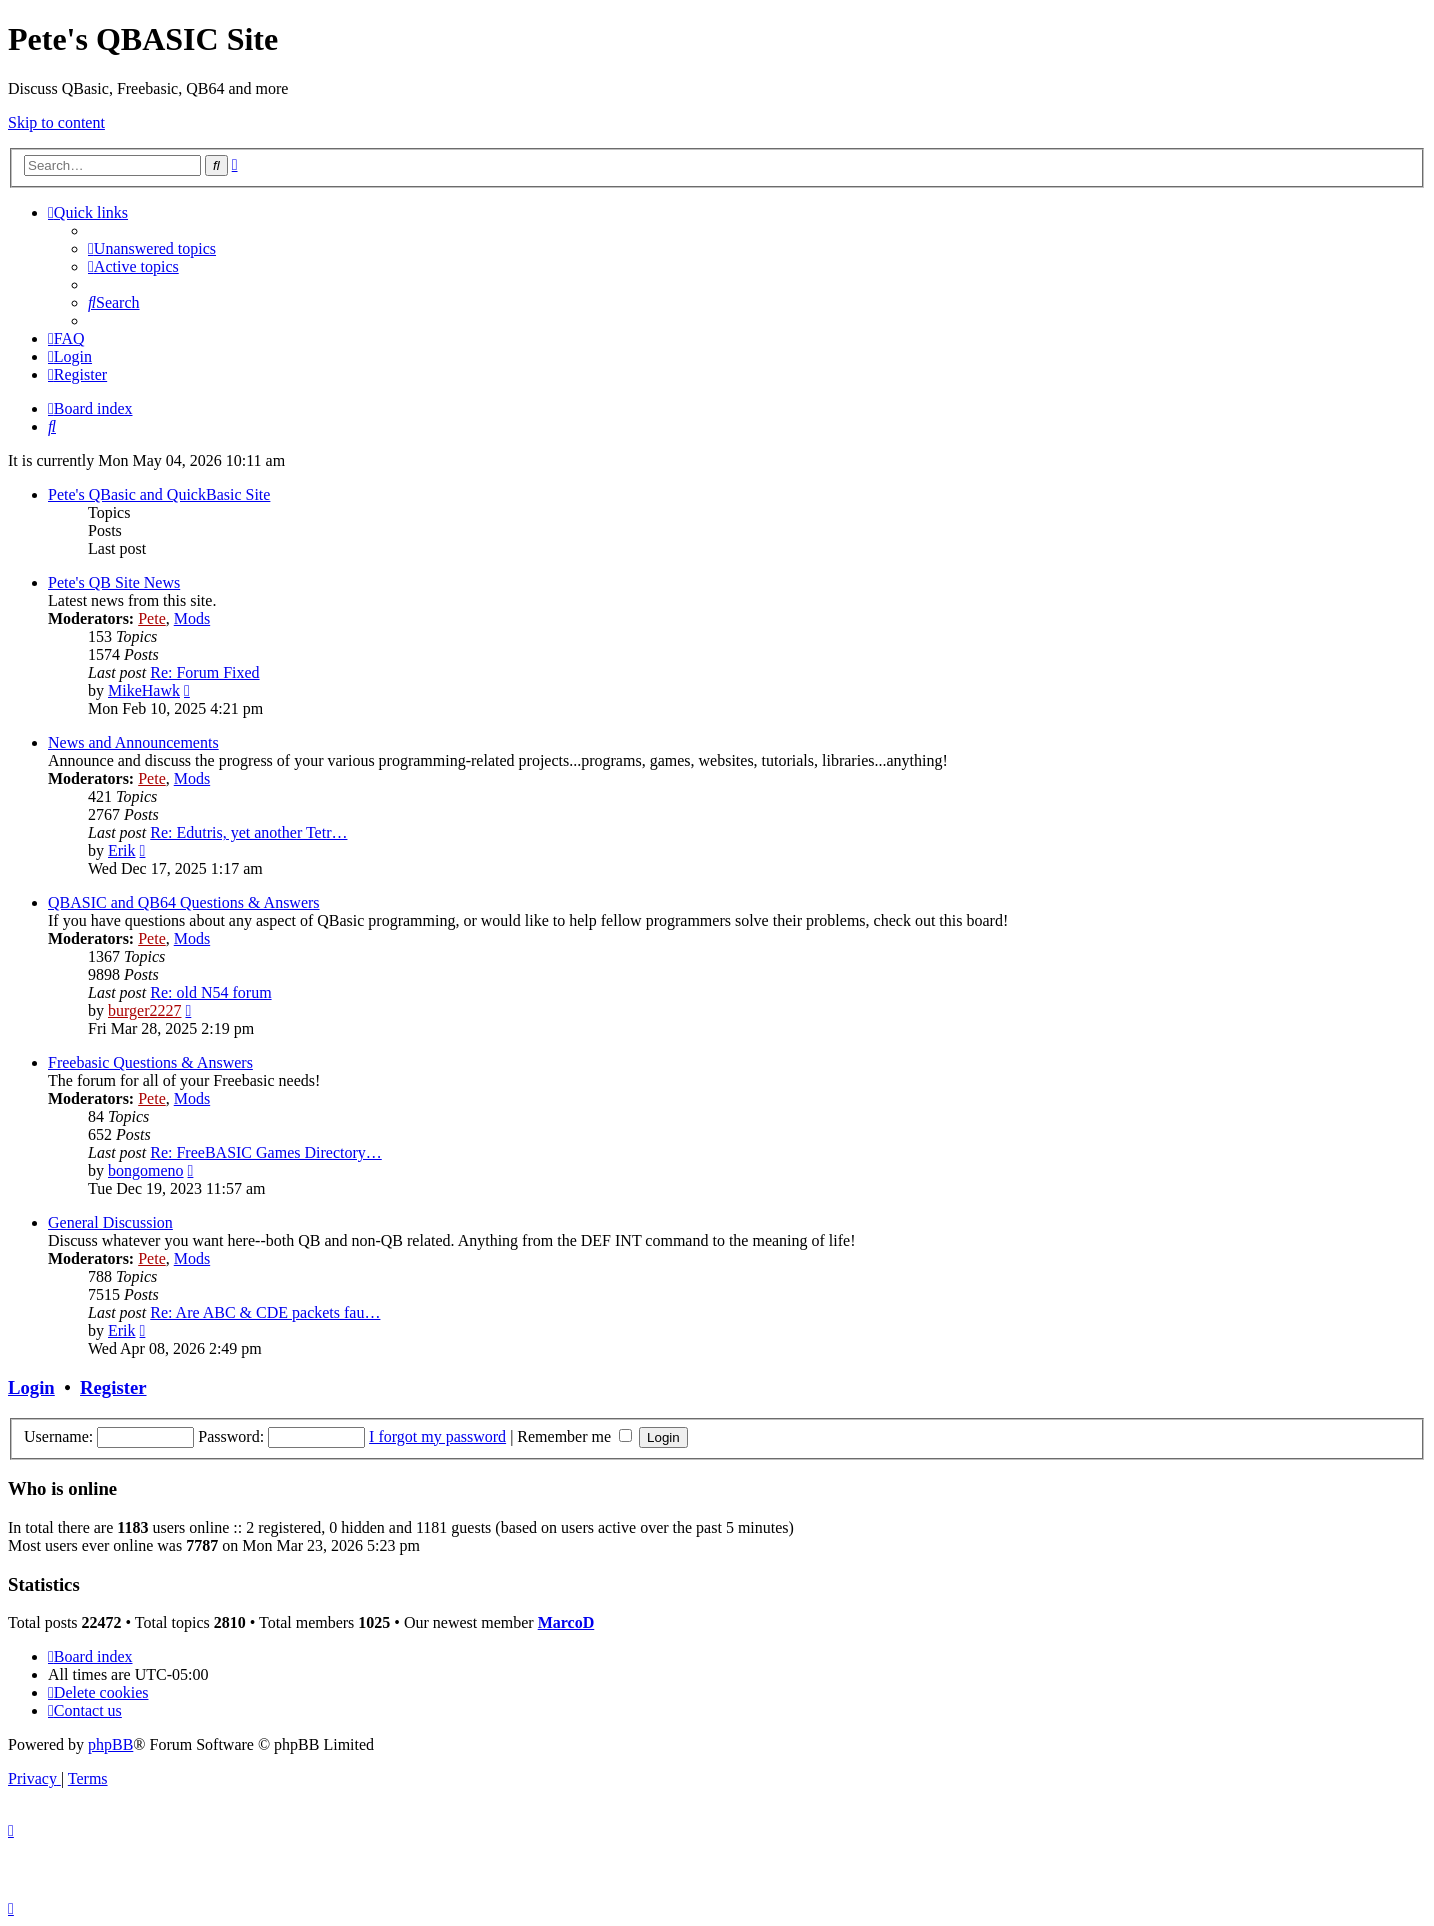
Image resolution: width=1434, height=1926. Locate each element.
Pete (152, 618)
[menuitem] (152, 248)
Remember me (574, 1436)
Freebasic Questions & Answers (150, 1062)
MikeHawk (144, 690)
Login (31, 1387)
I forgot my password (437, 1436)
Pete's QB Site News (114, 582)
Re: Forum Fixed (204, 672)
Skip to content (56, 122)
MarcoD (566, 1622)
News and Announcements (133, 742)
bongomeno (146, 1170)
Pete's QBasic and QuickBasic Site (159, 494)
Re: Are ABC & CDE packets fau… (265, 1312)
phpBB (110, 1744)
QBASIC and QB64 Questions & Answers (184, 902)
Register (113, 1387)
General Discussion (110, 1222)
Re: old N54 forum (210, 992)
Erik (122, 850)
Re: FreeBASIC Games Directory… (266, 1152)
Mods (192, 618)
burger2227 (144, 1010)
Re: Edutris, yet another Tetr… (248, 832)
